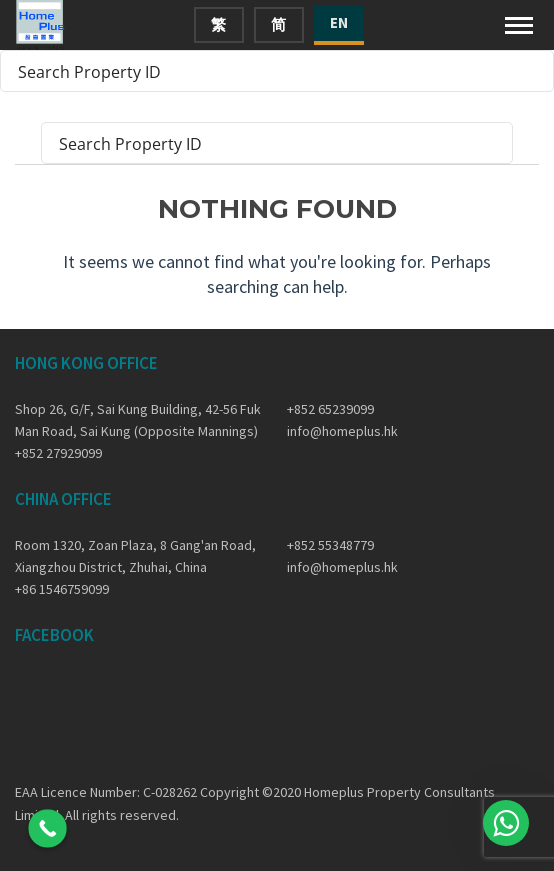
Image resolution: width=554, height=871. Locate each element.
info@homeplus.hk (342, 431)
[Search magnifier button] (533, 71)
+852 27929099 (58, 453)
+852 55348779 (330, 545)
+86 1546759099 (62, 589)
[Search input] (264, 71)
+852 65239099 (330, 409)
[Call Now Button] (47, 828)
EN (339, 22)
